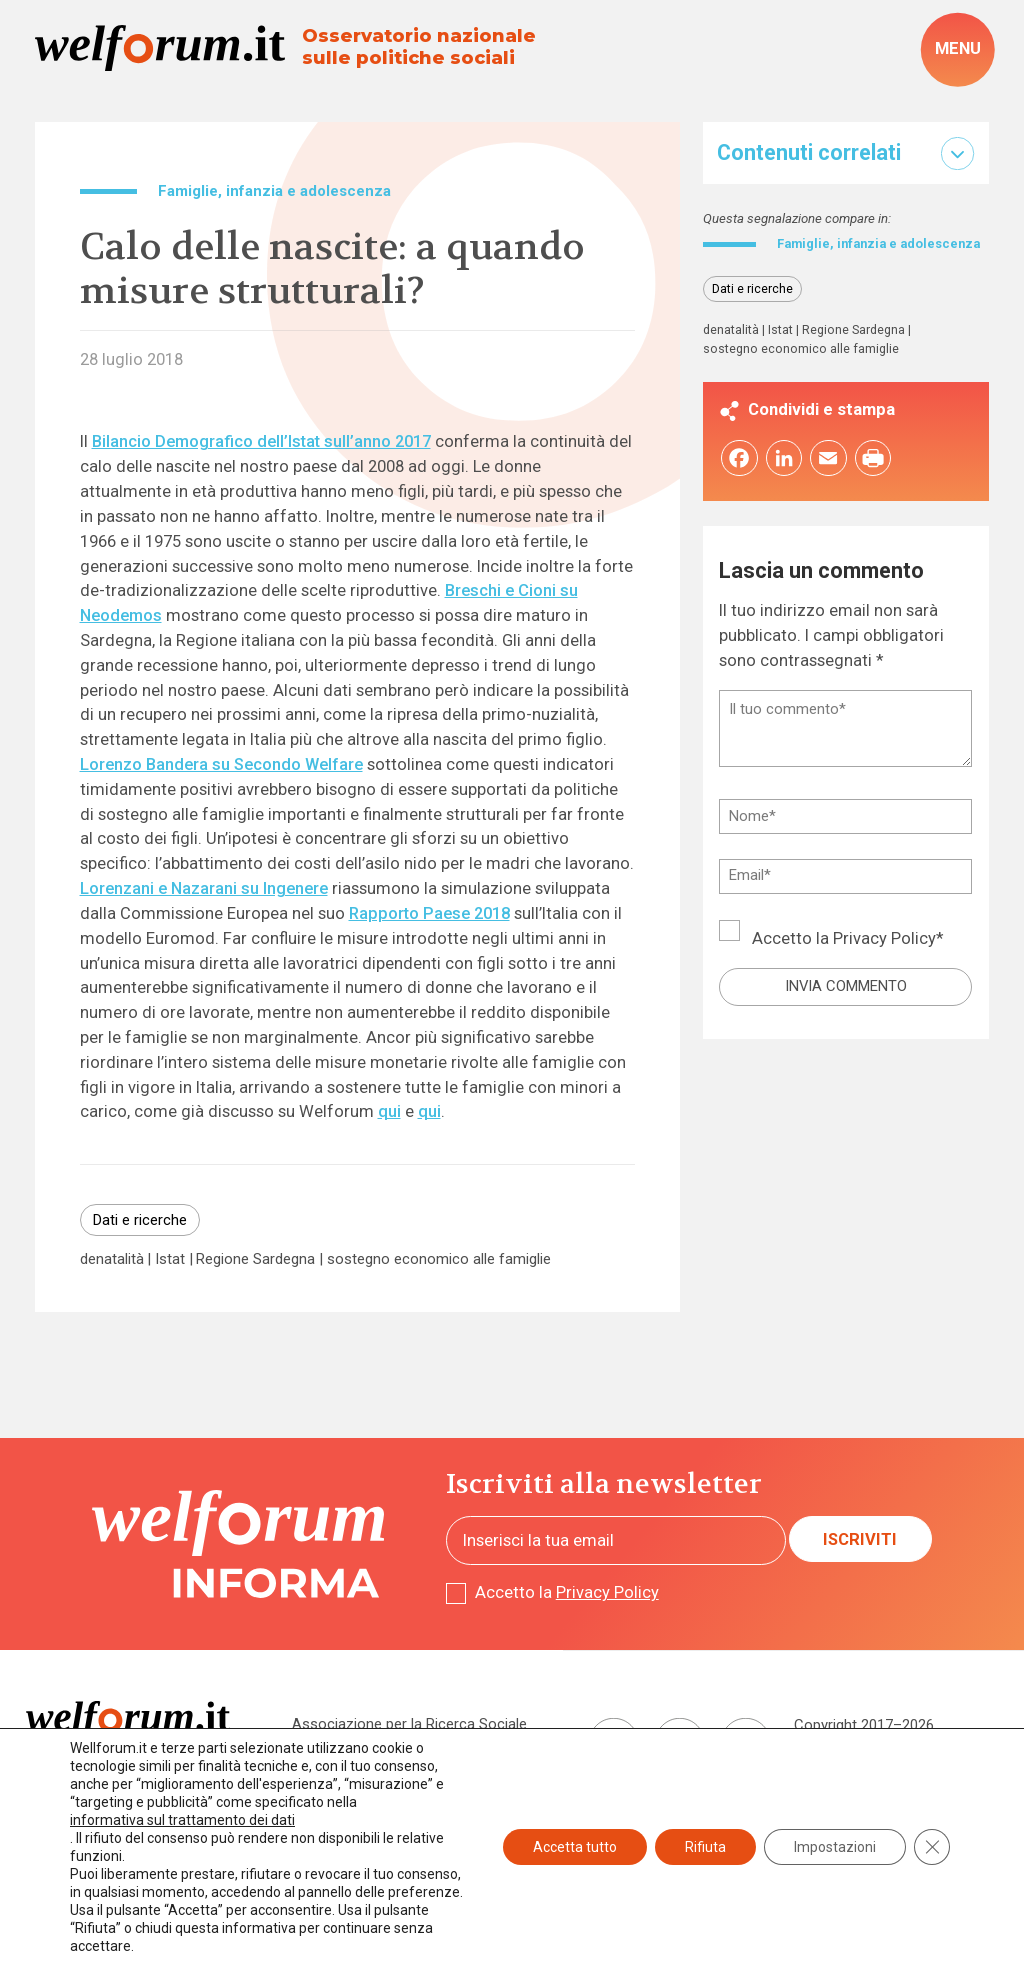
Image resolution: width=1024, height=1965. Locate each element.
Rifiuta (705, 1847)
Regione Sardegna (255, 1259)
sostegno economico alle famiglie (439, 1259)
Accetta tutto (575, 1847)
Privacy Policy (884, 956)
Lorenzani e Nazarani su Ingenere (204, 888)
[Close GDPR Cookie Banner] (932, 1847)
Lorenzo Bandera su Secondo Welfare (221, 764)
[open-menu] (957, 50)
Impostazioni (835, 1847)
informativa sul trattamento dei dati (182, 1820)
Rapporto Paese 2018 (429, 913)
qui (389, 1111)
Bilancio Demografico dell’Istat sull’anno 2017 (261, 441)
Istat (170, 1259)
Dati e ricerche (140, 1220)
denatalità (112, 1259)
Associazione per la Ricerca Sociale (409, 1724)
